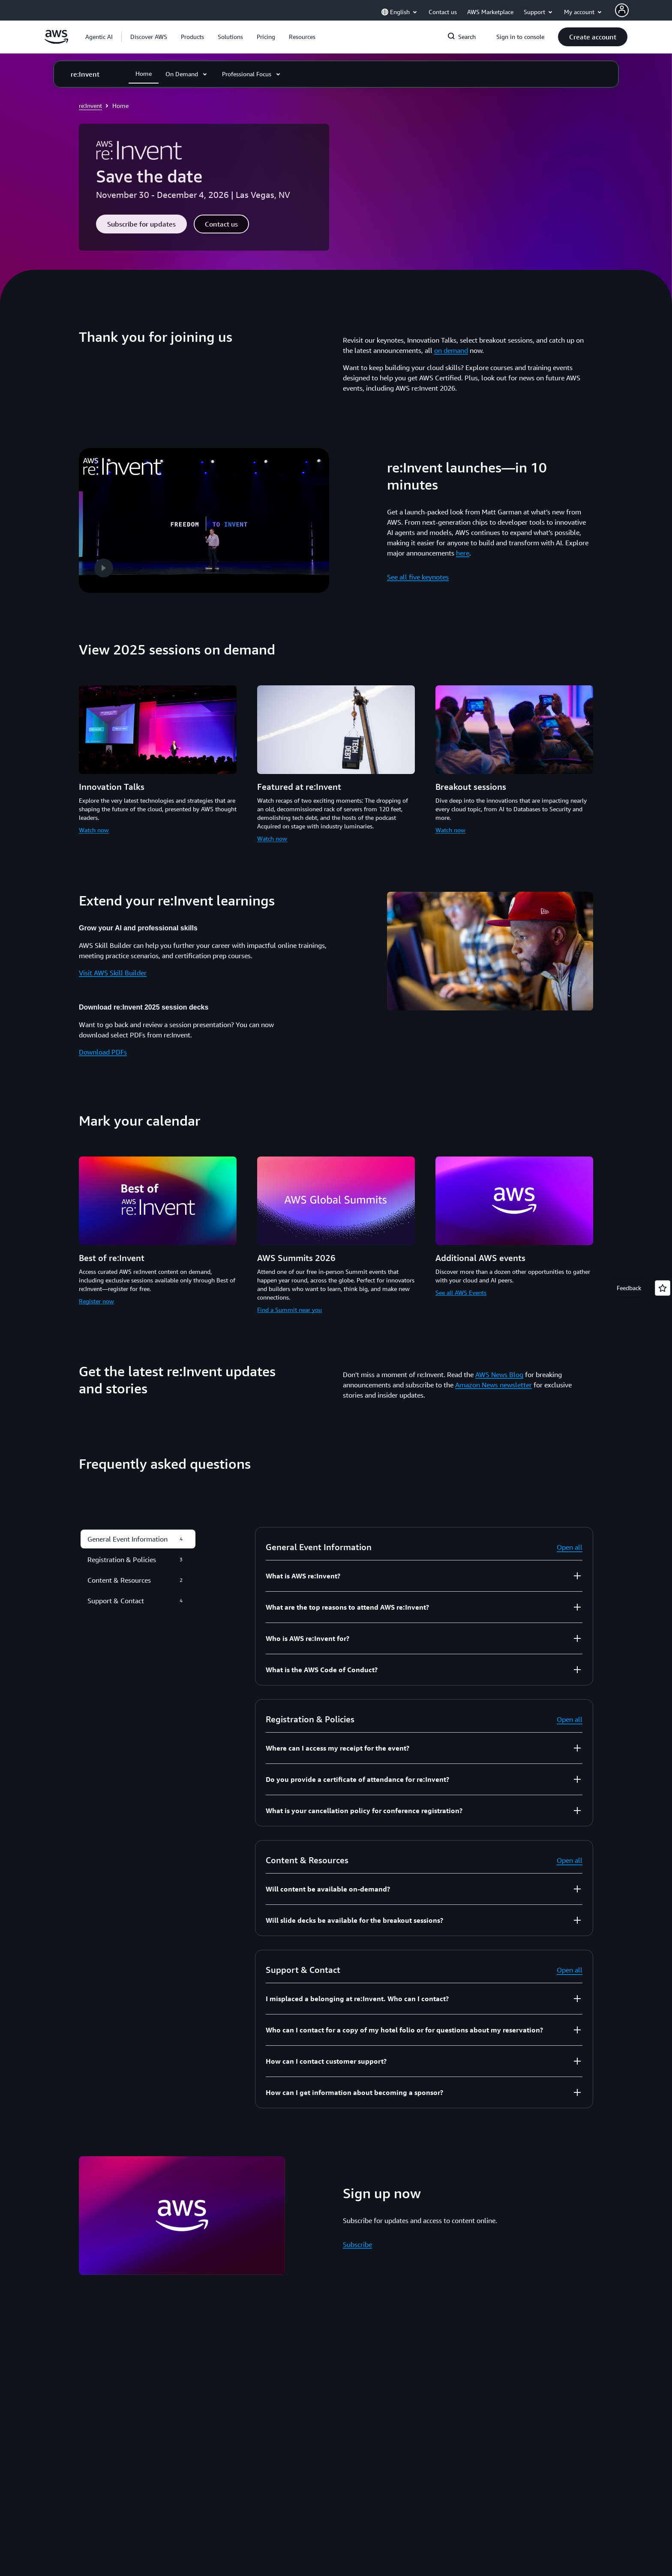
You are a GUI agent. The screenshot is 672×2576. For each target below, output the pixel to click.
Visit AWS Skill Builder (113, 968)
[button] (148, 37)
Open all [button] (569, 1543)
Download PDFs (103, 1047)
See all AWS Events (460, 1287)
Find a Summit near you (289, 1305)
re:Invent (90, 105)
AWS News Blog (499, 1370)
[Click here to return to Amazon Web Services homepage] (56, 41)
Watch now (94, 825)
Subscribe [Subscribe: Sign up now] (357, 2240)
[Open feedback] (662, 1288)
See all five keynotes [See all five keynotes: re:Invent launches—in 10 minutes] (418, 575)
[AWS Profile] (622, 10)
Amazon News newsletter (493, 1380)
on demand (451, 350)
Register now (96, 1296)
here (462, 551)
